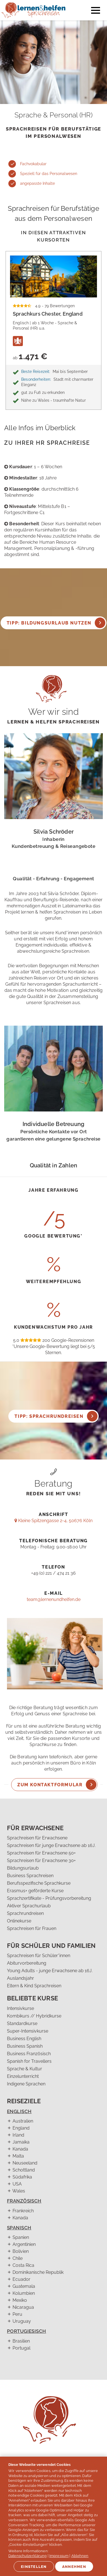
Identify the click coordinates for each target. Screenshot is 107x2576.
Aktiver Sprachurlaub (29, 1905)
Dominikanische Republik (38, 2272)
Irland (18, 2135)
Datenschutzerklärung (27, 2556)
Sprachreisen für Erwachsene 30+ (41, 1860)
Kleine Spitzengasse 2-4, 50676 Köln (53, 1520)
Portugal (21, 2348)
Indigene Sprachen (26, 2084)
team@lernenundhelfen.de (54, 1599)
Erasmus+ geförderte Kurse (35, 1890)
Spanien (21, 2237)
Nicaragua (23, 2307)
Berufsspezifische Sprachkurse (38, 1883)
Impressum (59, 2556)
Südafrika (22, 2177)
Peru (17, 2314)
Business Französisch (29, 2053)
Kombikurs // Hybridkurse (34, 2016)
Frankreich (23, 2210)
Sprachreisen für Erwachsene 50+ (41, 1853)
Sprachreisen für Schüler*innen (38, 1955)
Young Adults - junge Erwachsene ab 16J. (50, 1970)
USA (17, 2184)
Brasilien (21, 2341)
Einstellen (34, 2567)
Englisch (19, 2111)
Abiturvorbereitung (26, 1963)
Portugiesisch (26, 2331)
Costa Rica (23, 2265)
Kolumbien (24, 2293)
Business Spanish (25, 2046)
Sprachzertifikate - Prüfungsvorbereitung (49, 1898)
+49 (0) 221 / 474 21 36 (53, 1573)
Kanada (20, 2149)
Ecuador (21, 2279)
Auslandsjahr (20, 1978)
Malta (18, 2156)
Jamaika (21, 2142)
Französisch (24, 2201)
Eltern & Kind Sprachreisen (34, 1985)
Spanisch (19, 2227)
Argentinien (24, 2244)
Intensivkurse (20, 2008)
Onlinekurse (19, 1921)
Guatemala (24, 2286)
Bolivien (21, 2251)
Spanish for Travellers (29, 2061)
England (21, 2128)
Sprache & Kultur (24, 2068)
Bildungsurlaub (23, 1868)
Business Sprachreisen (30, 1875)
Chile (18, 2258)
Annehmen (74, 2567)
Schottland (24, 2170)
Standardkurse (22, 2023)
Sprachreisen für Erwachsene (37, 1838)
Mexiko (20, 2300)
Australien (23, 2121)
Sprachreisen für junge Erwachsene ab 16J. (51, 1845)
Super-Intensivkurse (27, 2031)
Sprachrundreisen (25, 1913)
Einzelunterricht (23, 2076)
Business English (24, 2038)
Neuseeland (25, 2163)
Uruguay (22, 2321)
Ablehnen (80, 2556)
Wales (18, 2191)
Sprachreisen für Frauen (31, 1928)
